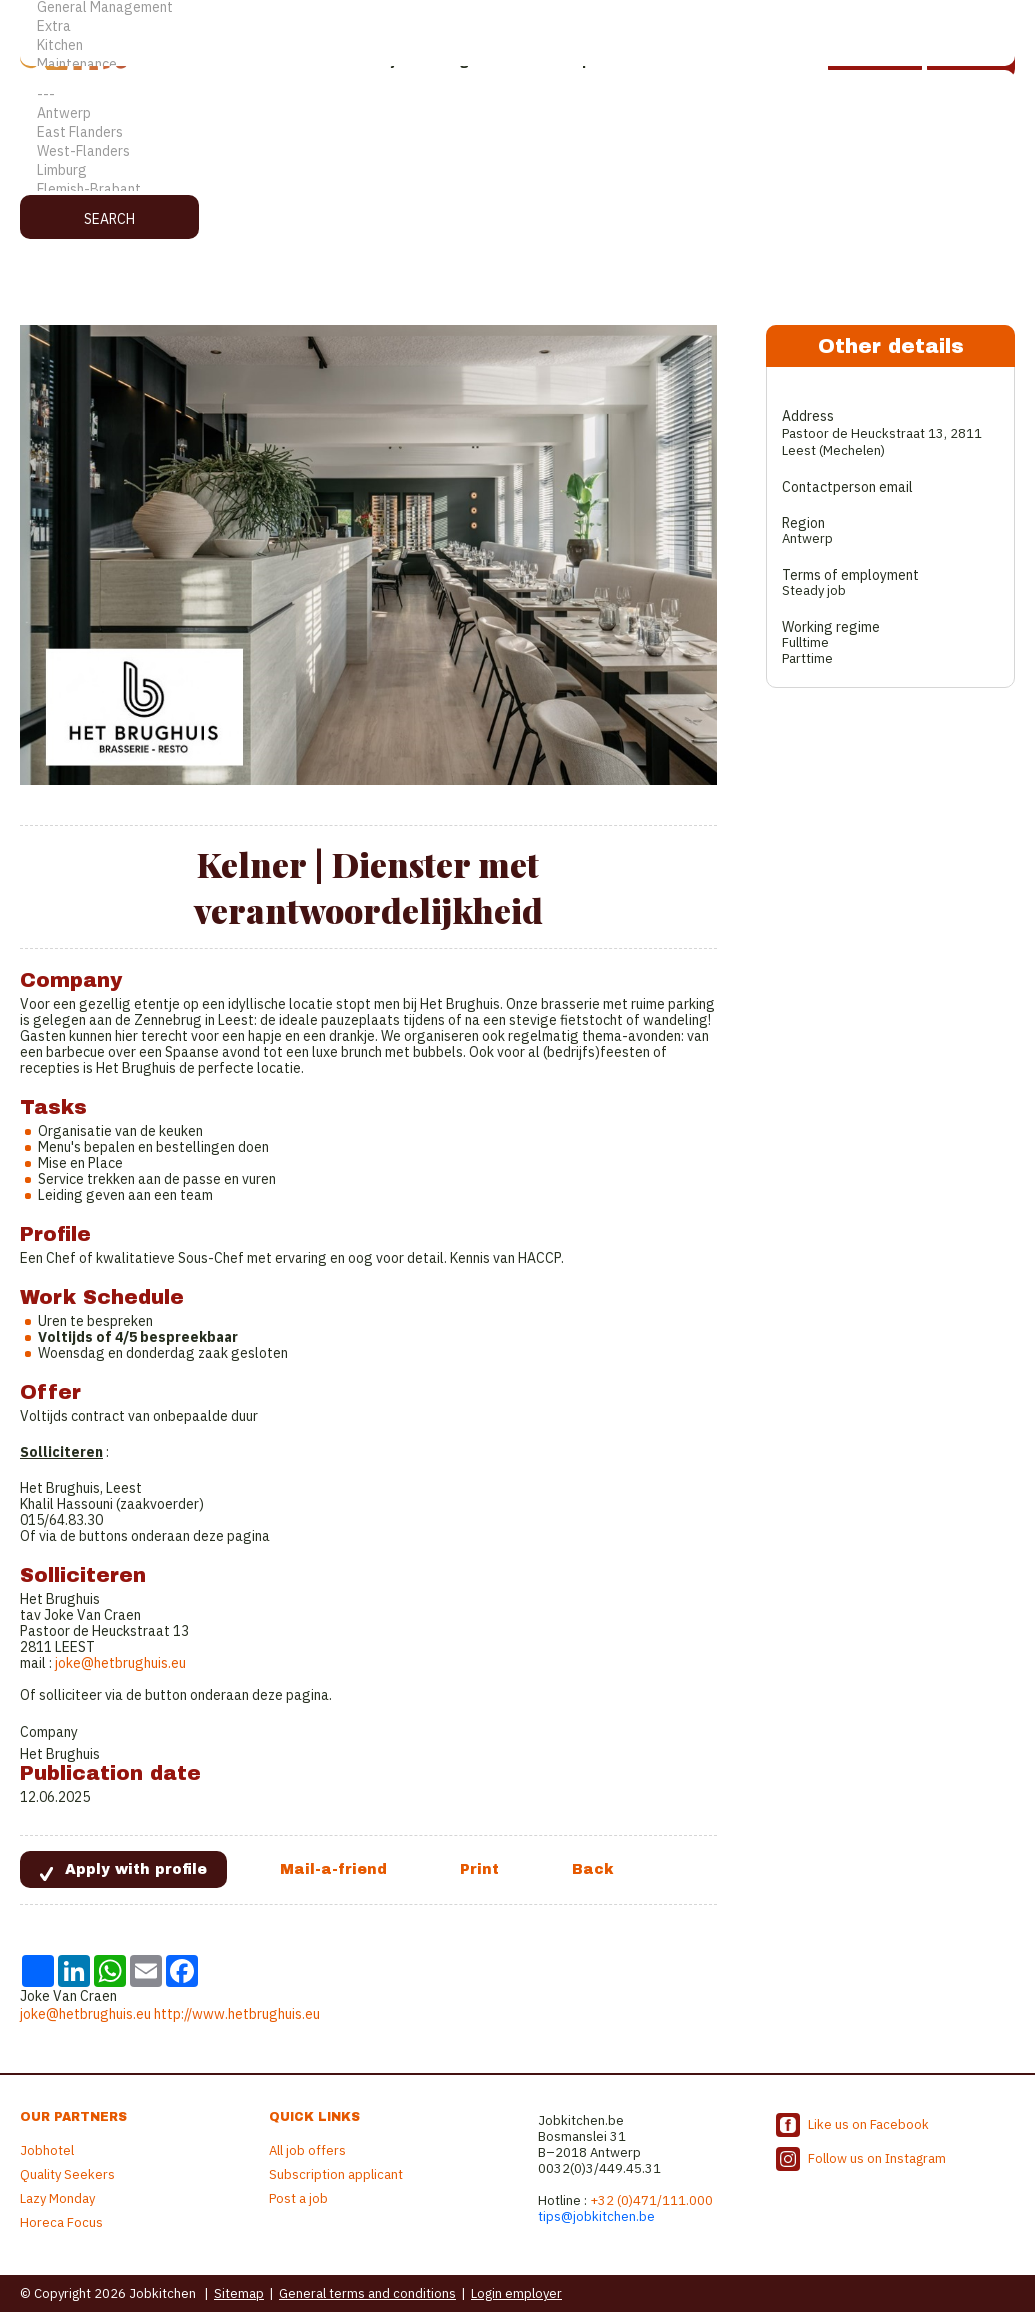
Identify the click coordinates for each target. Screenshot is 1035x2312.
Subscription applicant (336, 2174)
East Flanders (517, 132)
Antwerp (517, 113)
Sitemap (239, 2293)
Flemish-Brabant (517, 189)
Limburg (517, 170)
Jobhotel (47, 2150)
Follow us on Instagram (877, 2158)
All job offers (307, 2150)
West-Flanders (517, 151)
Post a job (298, 2198)
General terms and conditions (367, 2293)
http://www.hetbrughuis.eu (237, 2014)
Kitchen (517, 45)
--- (517, 94)
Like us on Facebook (868, 2124)
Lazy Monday (57, 2198)
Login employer (516, 2293)
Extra (517, 26)
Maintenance (517, 64)
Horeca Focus (61, 2222)
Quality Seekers (67, 2174)
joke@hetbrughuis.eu (120, 1663)
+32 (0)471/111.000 (651, 2200)
